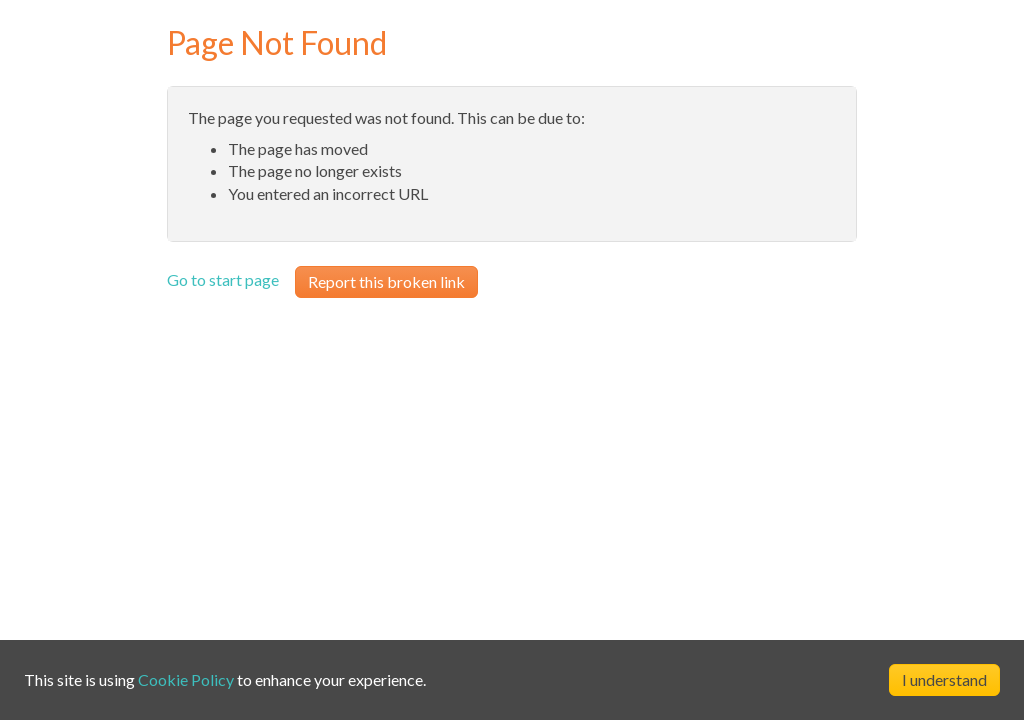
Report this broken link (386, 281)
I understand (944, 679)
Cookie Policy (186, 679)
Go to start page (223, 279)
